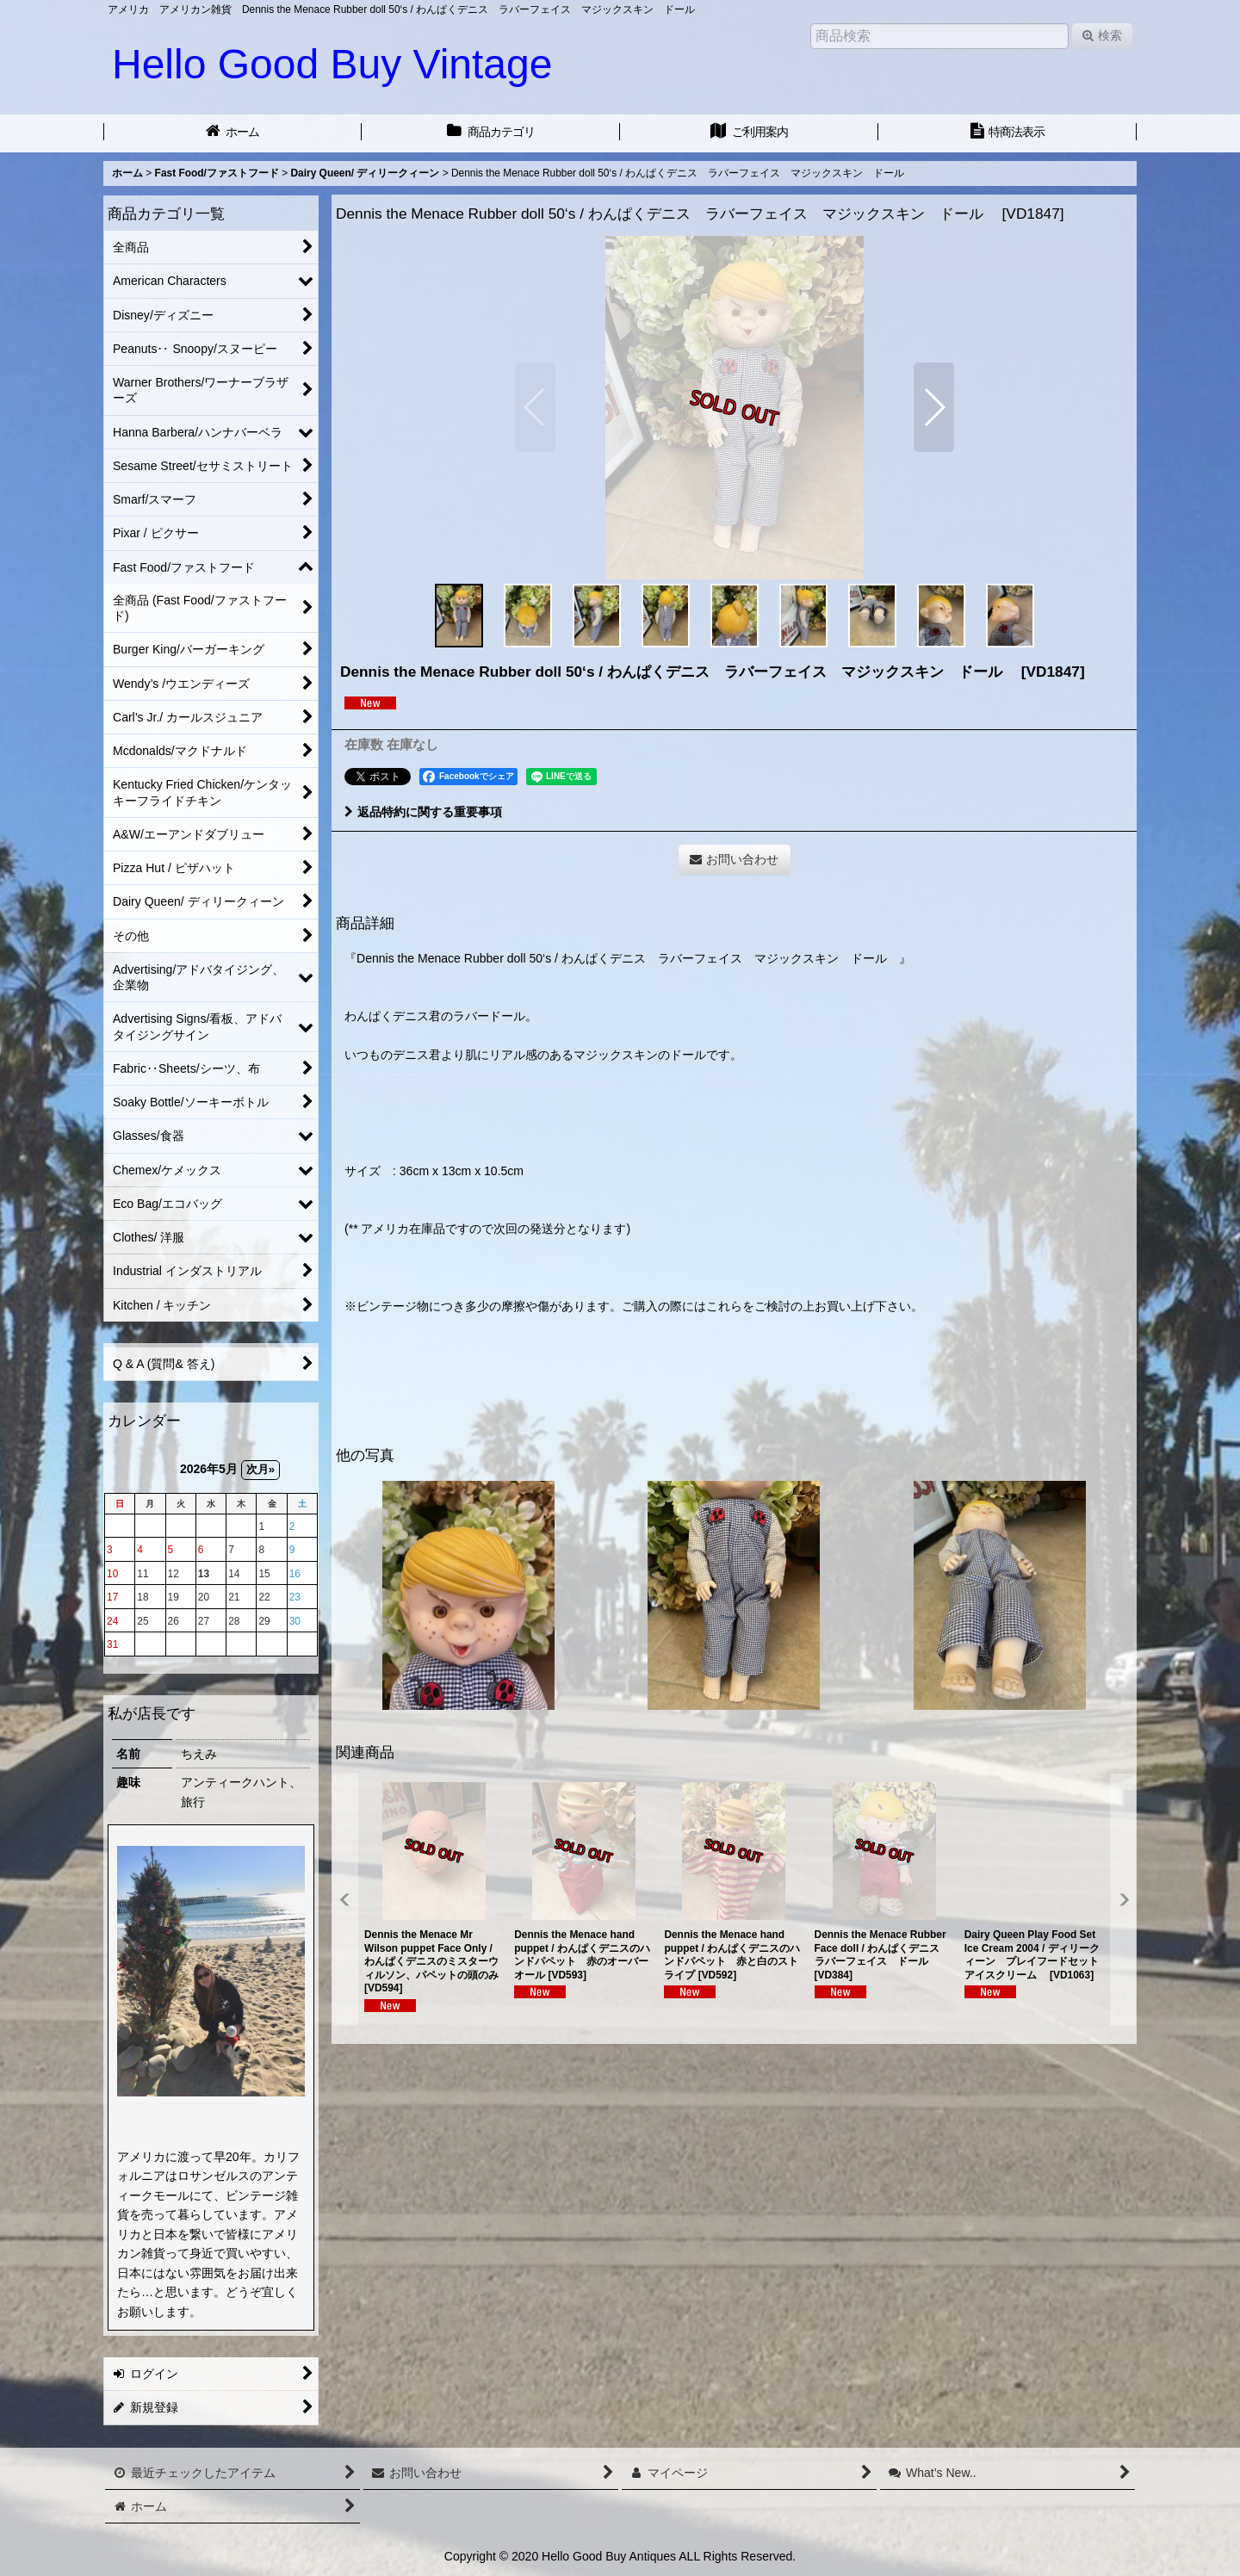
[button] (535, 407)
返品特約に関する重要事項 (423, 812)
